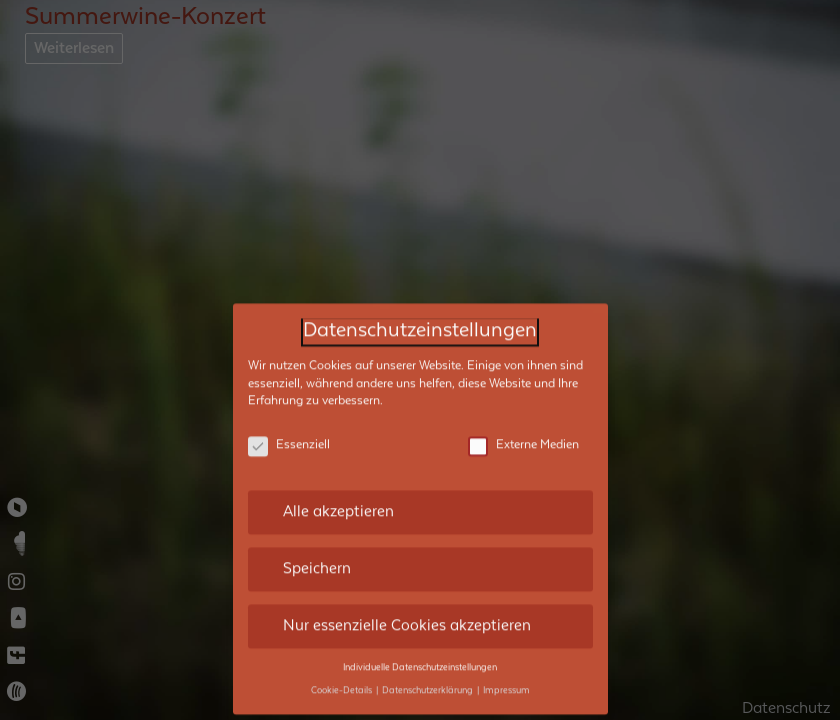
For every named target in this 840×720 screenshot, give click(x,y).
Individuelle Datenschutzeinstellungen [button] (420, 657)
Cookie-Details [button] (342, 680)
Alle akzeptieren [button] (338, 501)
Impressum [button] (506, 680)
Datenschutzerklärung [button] (428, 680)
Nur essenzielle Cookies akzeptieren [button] (407, 615)
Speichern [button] (317, 558)
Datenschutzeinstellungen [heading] (420, 320)
